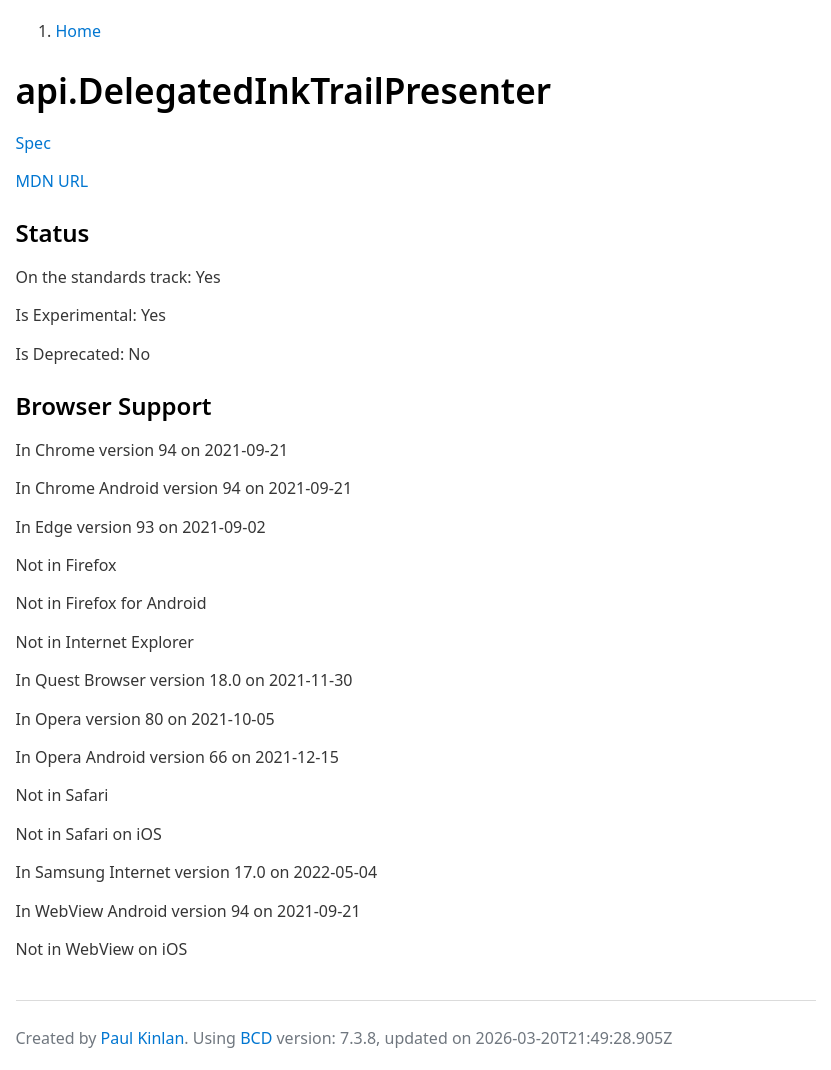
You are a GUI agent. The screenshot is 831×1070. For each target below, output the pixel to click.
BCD (256, 1038)
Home (79, 31)
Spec (33, 143)
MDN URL (52, 181)
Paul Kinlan (143, 1038)
